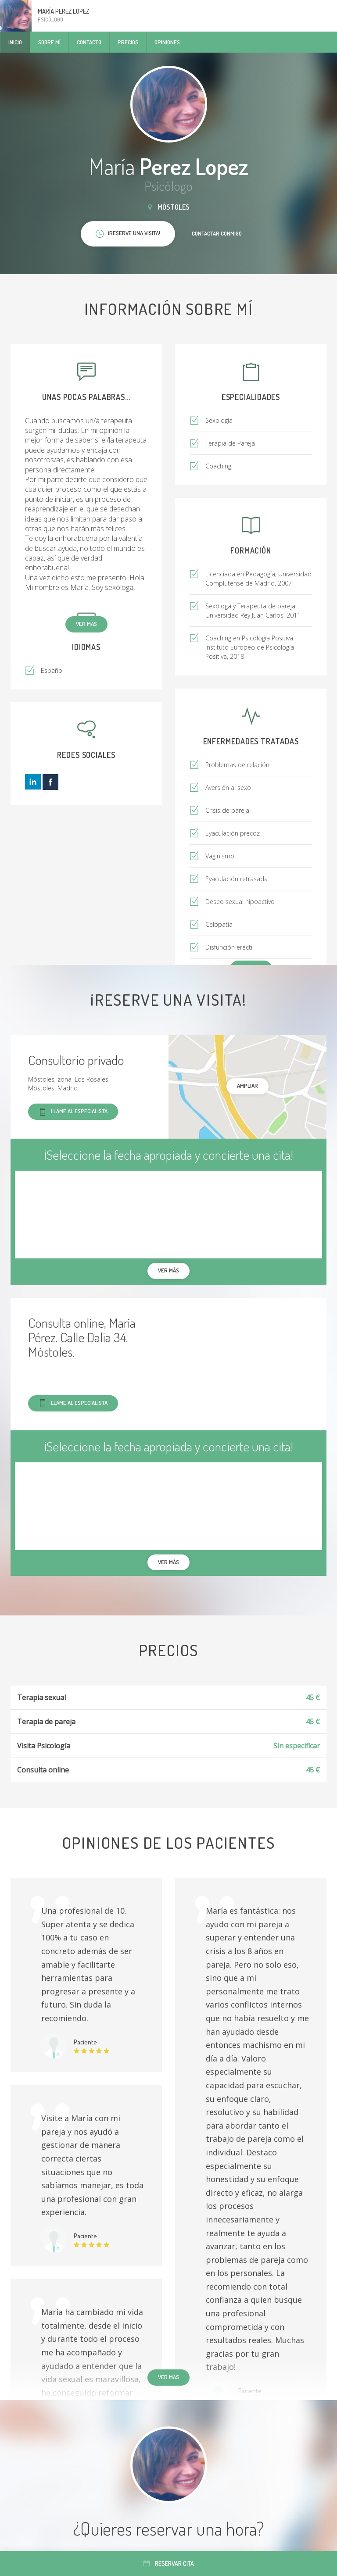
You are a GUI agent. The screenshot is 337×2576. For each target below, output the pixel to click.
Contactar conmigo (217, 233)
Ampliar (247, 1085)
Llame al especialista (73, 1112)
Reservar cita (168, 2563)
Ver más (86, 623)
